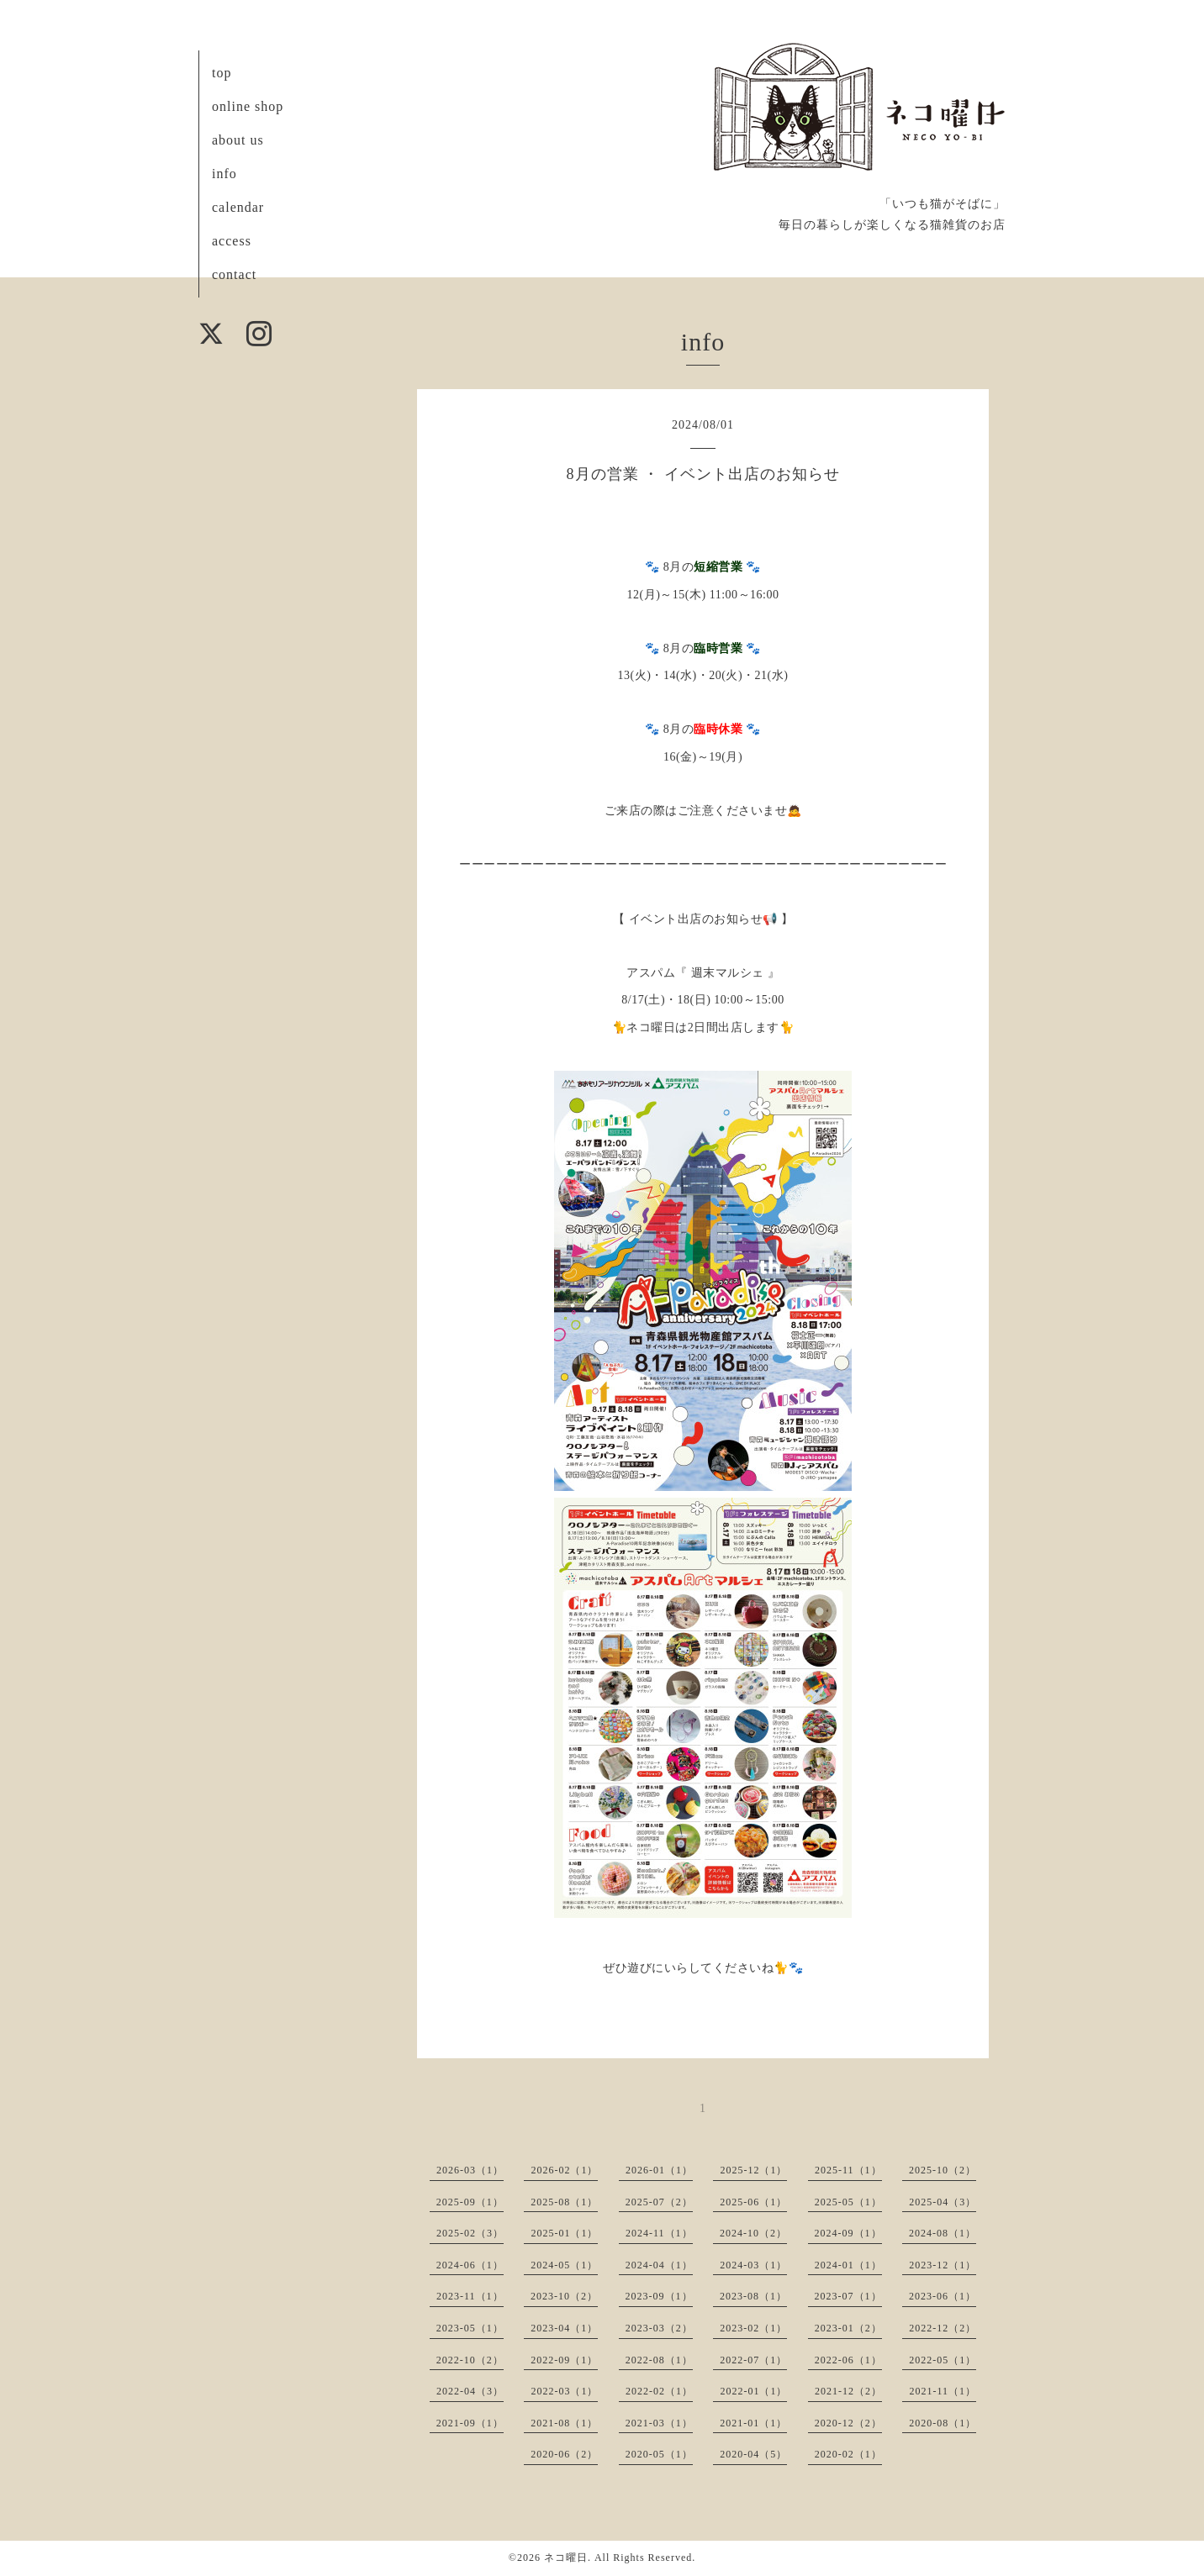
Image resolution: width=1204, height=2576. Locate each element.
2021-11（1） (942, 2391)
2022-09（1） (564, 2360)
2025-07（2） (659, 2202)
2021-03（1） (659, 2423)
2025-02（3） (470, 2233)
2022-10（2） (470, 2360)
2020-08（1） (942, 2423)
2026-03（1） (470, 2170)
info (224, 173)
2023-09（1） (659, 2296)
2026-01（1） (659, 2170)
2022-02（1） (659, 2391)
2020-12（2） (848, 2423)
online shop (247, 106)
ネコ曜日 (566, 2557)
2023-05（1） (470, 2328)
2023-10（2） (564, 2296)
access (231, 241)
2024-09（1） (848, 2233)
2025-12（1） (753, 2170)
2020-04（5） (753, 2454)
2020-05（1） (659, 2454)
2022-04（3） (470, 2391)
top (221, 73)
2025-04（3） (942, 2202)
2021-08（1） (564, 2423)
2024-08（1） (942, 2233)
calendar (238, 207)
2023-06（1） (942, 2296)
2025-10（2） (942, 2170)
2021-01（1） (753, 2423)
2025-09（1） (470, 2202)
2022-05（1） (942, 2360)
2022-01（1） (753, 2391)
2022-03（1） (564, 2391)
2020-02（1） (848, 2454)
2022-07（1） (753, 2360)
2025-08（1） (564, 2202)
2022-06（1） (848, 2360)
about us (238, 140)
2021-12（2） (848, 2391)
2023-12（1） (942, 2265)
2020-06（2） (564, 2454)
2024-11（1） (659, 2233)
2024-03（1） (753, 2265)
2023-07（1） (848, 2296)
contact (234, 274)
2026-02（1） (564, 2170)
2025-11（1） (848, 2170)
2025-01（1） (564, 2233)
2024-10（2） (753, 2233)
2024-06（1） (470, 2265)
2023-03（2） (659, 2328)
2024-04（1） (659, 2265)
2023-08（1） (753, 2296)
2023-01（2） (848, 2328)
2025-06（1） (753, 2202)
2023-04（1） (564, 2328)
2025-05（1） (848, 2202)
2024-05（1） (564, 2265)
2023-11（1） (470, 2296)
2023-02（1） (753, 2328)
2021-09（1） (470, 2423)
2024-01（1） (848, 2265)
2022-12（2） (942, 2328)
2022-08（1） (659, 2360)
